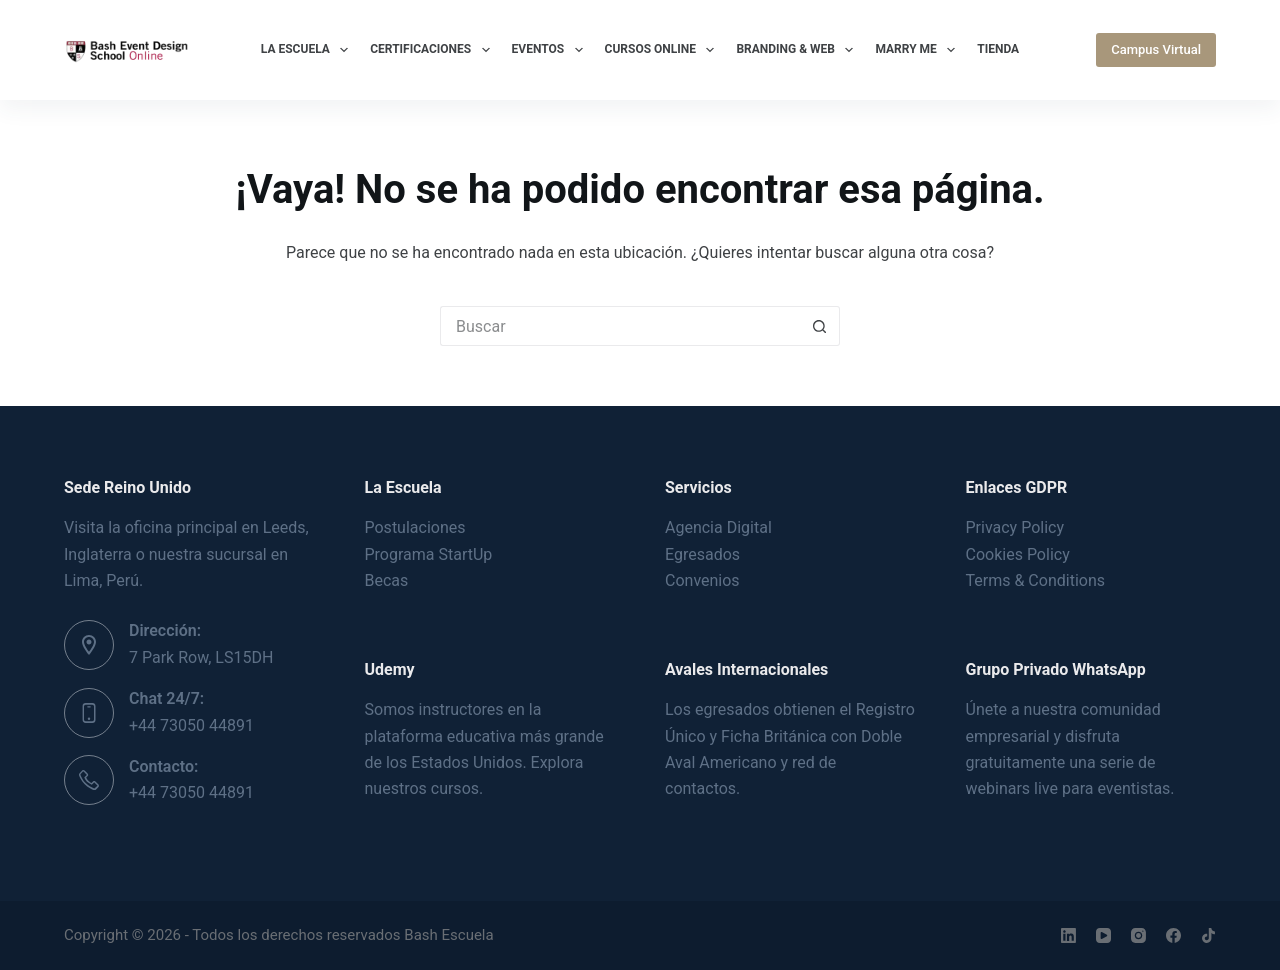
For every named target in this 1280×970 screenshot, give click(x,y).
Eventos (551, 50)
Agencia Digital (718, 527)
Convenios (702, 580)
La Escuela (308, 50)
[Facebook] (1173, 935)
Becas (387, 580)
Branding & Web (798, 50)
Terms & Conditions (1036, 580)
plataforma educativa (440, 736)
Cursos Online (664, 50)
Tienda (998, 49)
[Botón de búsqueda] (820, 326)
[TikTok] (1208, 935)
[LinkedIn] (1068, 935)
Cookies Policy (1018, 554)
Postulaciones (415, 527)
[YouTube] (1103, 935)
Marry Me (919, 50)
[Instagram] (1138, 935)
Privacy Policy (1015, 527)
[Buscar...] (620, 326)
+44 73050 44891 (191, 725)
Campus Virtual (1156, 49)
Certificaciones (433, 50)
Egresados (702, 554)
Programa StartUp (429, 554)
